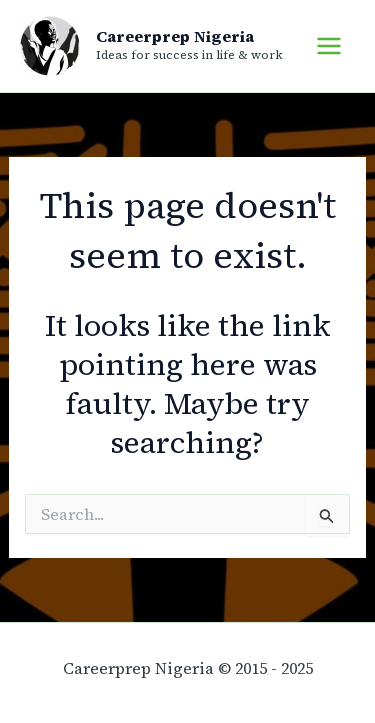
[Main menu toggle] (329, 46)
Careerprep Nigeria (175, 36)
